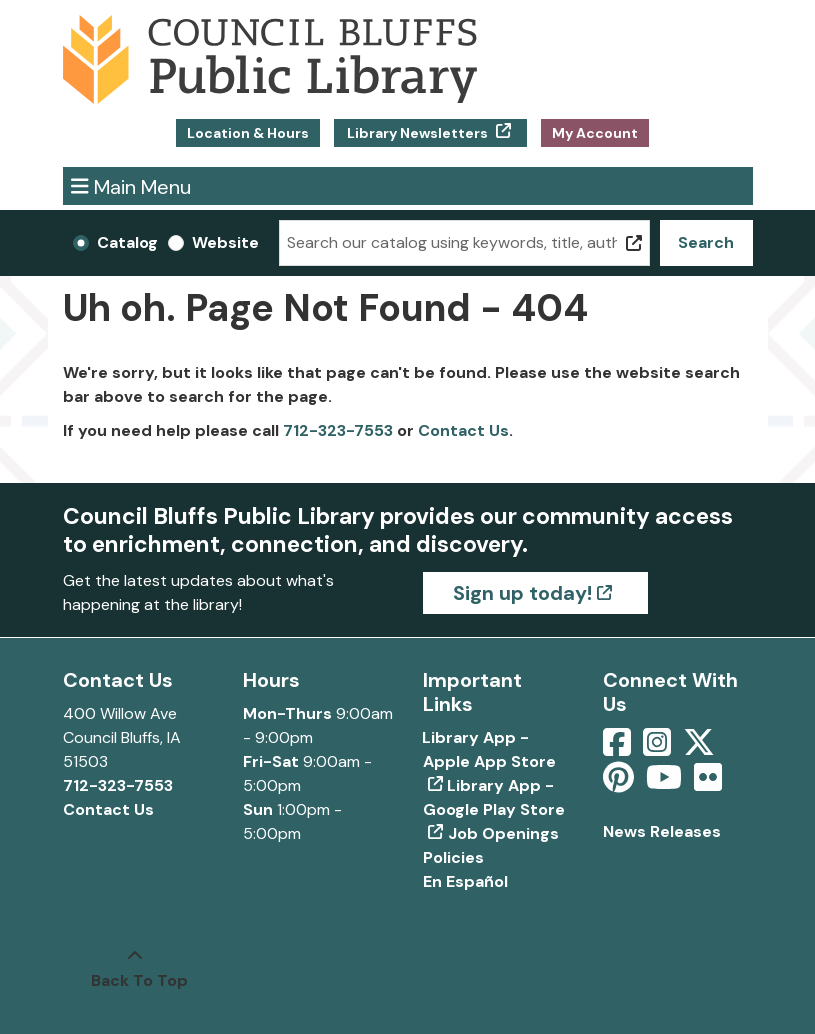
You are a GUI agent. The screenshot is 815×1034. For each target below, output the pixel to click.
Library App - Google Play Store (494, 797)
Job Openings (503, 833)
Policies (453, 857)
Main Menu (131, 185)
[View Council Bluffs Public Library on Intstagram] (659, 748)
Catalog (127, 242)
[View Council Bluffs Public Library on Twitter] (701, 748)
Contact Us (463, 430)
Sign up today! (522, 593)
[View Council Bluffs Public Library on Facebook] (619, 748)
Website (225, 242)
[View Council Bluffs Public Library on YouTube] (666, 783)
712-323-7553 (338, 430)
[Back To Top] (135, 969)
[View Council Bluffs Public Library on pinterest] (620, 783)
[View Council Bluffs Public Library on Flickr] (708, 783)
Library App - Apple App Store (489, 749)
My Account (595, 133)
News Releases (662, 831)
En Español (465, 881)
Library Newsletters (417, 133)
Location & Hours (248, 133)
